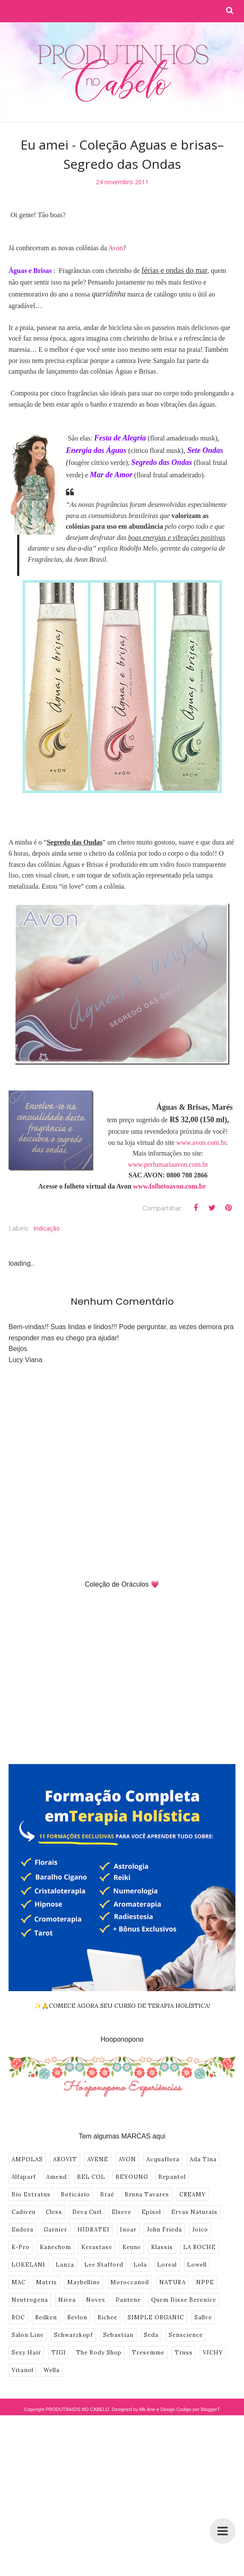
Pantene (128, 2299)
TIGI (58, 2352)
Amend (56, 2177)
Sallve (203, 2317)
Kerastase (96, 2247)
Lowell (197, 2264)
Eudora (22, 2229)
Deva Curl (86, 2212)
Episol (151, 2212)
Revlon (77, 2317)
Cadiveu (24, 2212)
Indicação (46, 1228)
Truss (184, 2352)
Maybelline (83, 2282)
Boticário (75, 2194)
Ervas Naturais (194, 2212)
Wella (52, 2370)
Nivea (67, 2299)
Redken (46, 2317)
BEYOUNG (132, 2177)
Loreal (167, 2264)
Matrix (46, 2282)
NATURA (172, 2282)
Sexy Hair (26, 2352)
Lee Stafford (103, 2264)
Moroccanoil (129, 2282)
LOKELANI (28, 2264)
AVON (127, 2159)
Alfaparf (24, 2177)
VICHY (213, 2352)
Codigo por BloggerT (198, 2409)
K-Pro (21, 2247)
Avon (115, 248)
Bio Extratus (31, 2194)
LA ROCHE (199, 2247)
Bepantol (172, 2177)
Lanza (65, 2264)
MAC (19, 2282)
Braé (107, 2194)
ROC (18, 2317)
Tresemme (148, 2352)
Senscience (186, 2335)
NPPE (205, 2282)
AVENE (97, 2159)
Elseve (121, 2212)
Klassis (162, 2247)
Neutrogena (30, 2299)
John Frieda (164, 2229)
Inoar (128, 2229)
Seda (151, 2335)
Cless (54, 2212)
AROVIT (65, 2159)
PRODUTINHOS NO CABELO (77, 2409)
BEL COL (91, 2177)
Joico (200, 2229)
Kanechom (55, 2247)
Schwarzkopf (73, 2335)
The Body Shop (99, 2352)
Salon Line (28, 2335)
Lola (140, 2264)
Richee (107, 2317)
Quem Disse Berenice (183, 2299)
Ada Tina (203, 2159)
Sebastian (118, 2335)
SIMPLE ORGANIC (156, 2317)
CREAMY (192, 2194)
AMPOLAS (27, 2159)
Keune (131, 2247)
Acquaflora (162, 2159)
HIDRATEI (93, 2229)
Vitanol (22, 2370)
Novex (95, 2299)
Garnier (55, 2229)
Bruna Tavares (147, 2194)
